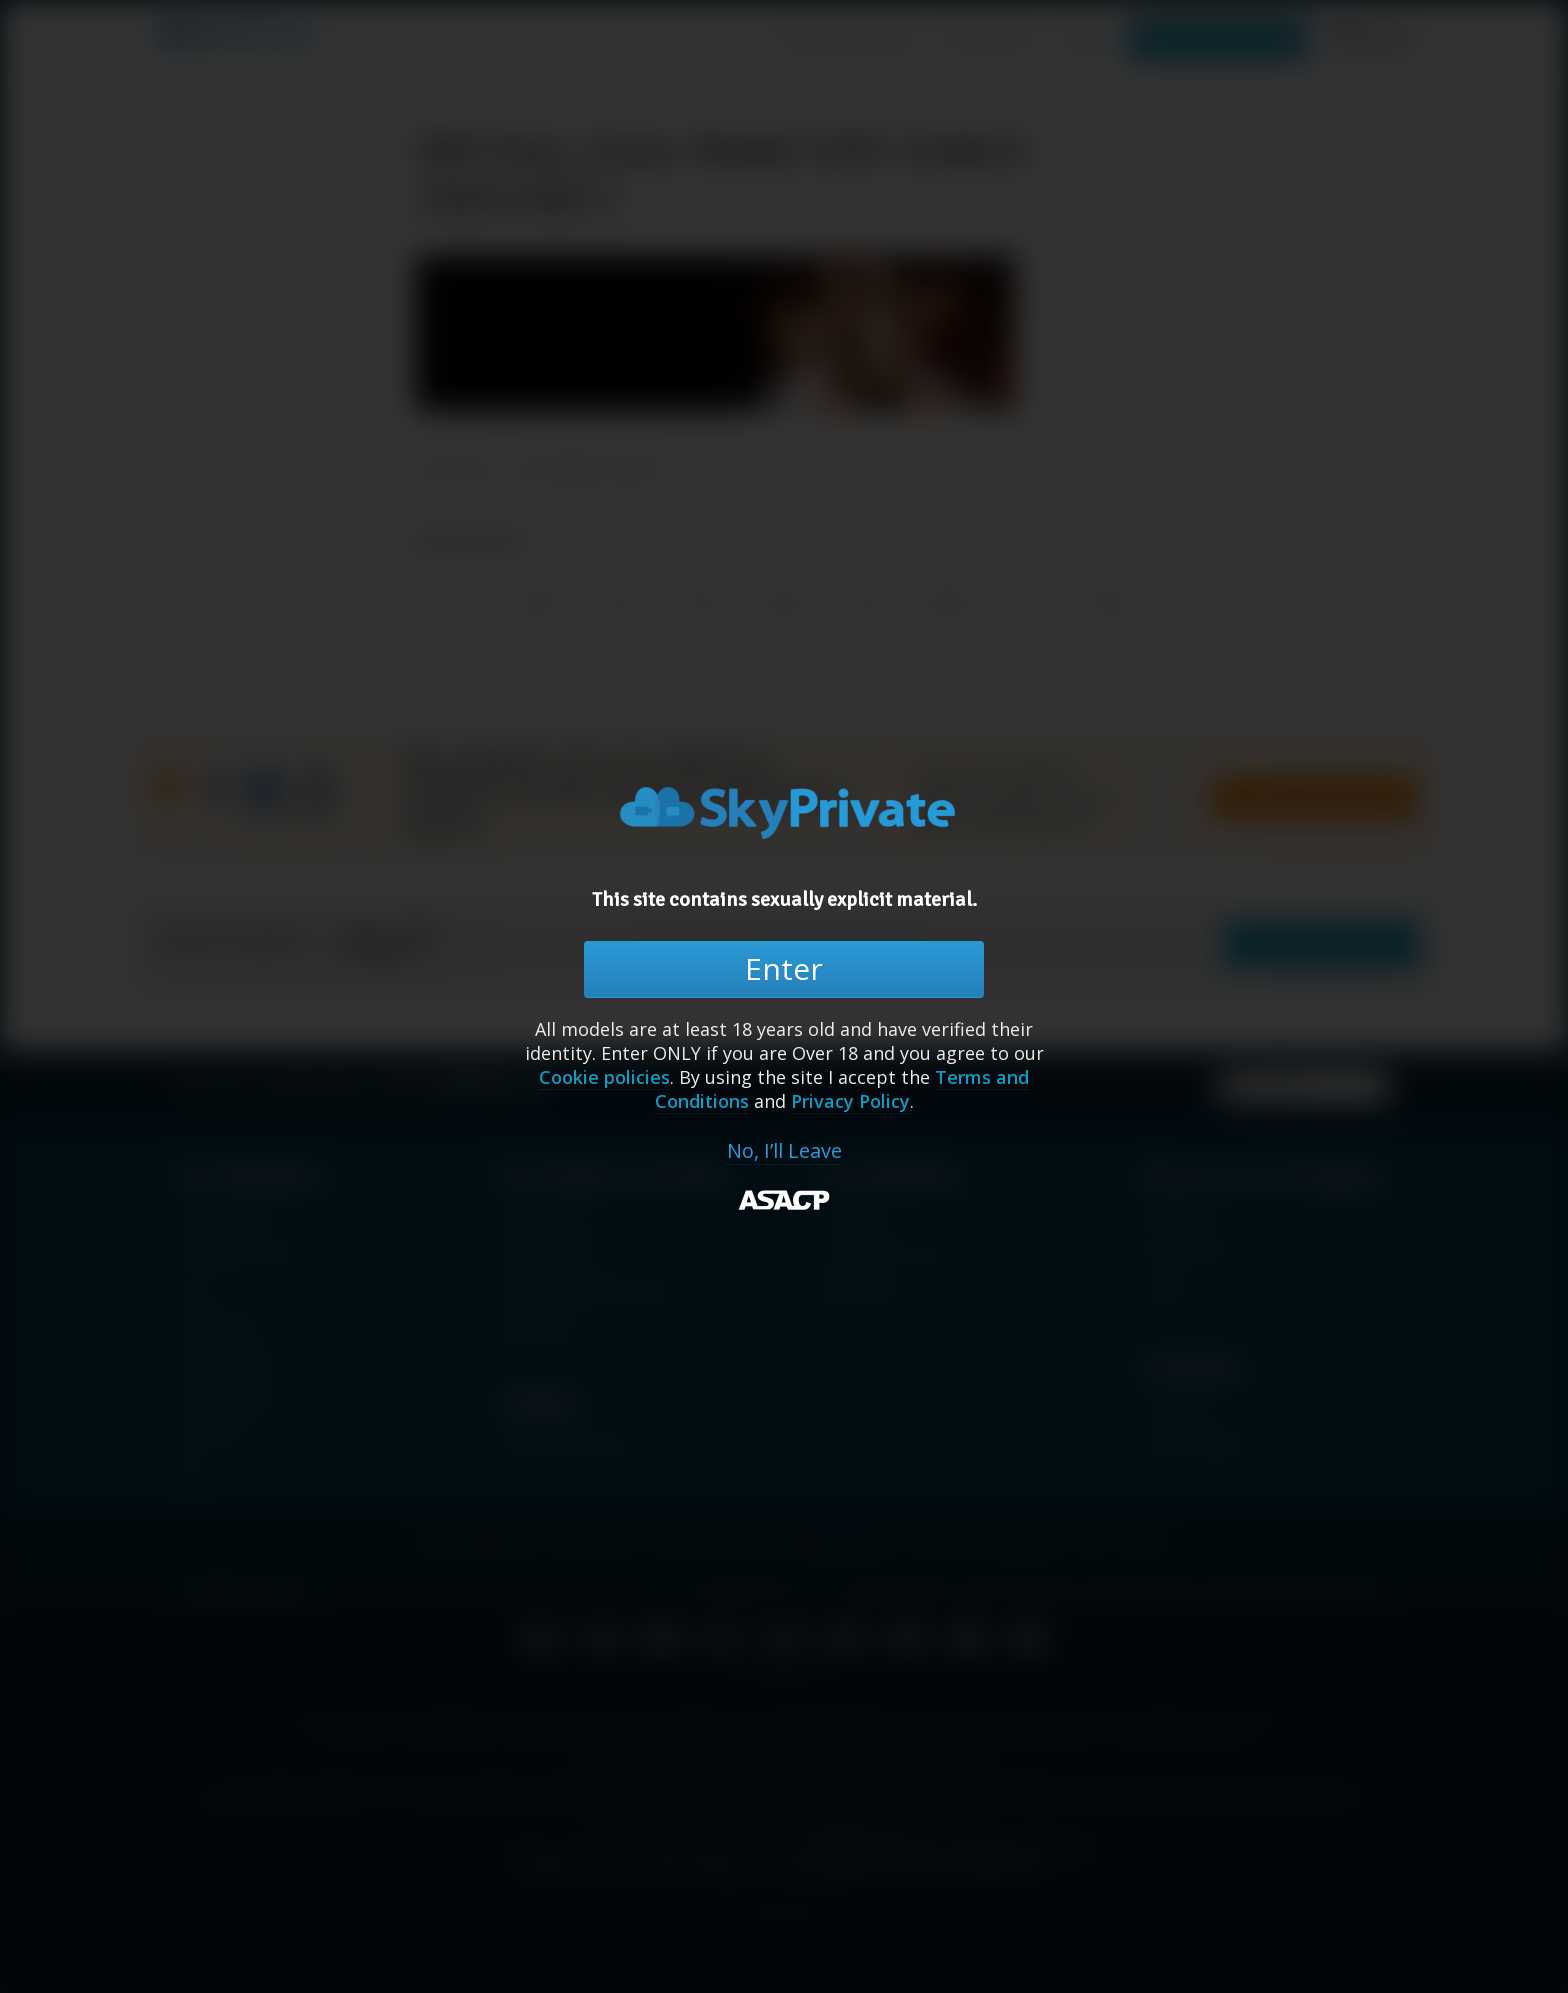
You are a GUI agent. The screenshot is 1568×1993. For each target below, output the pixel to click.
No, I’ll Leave (784, 1151)
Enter (784, 968)
